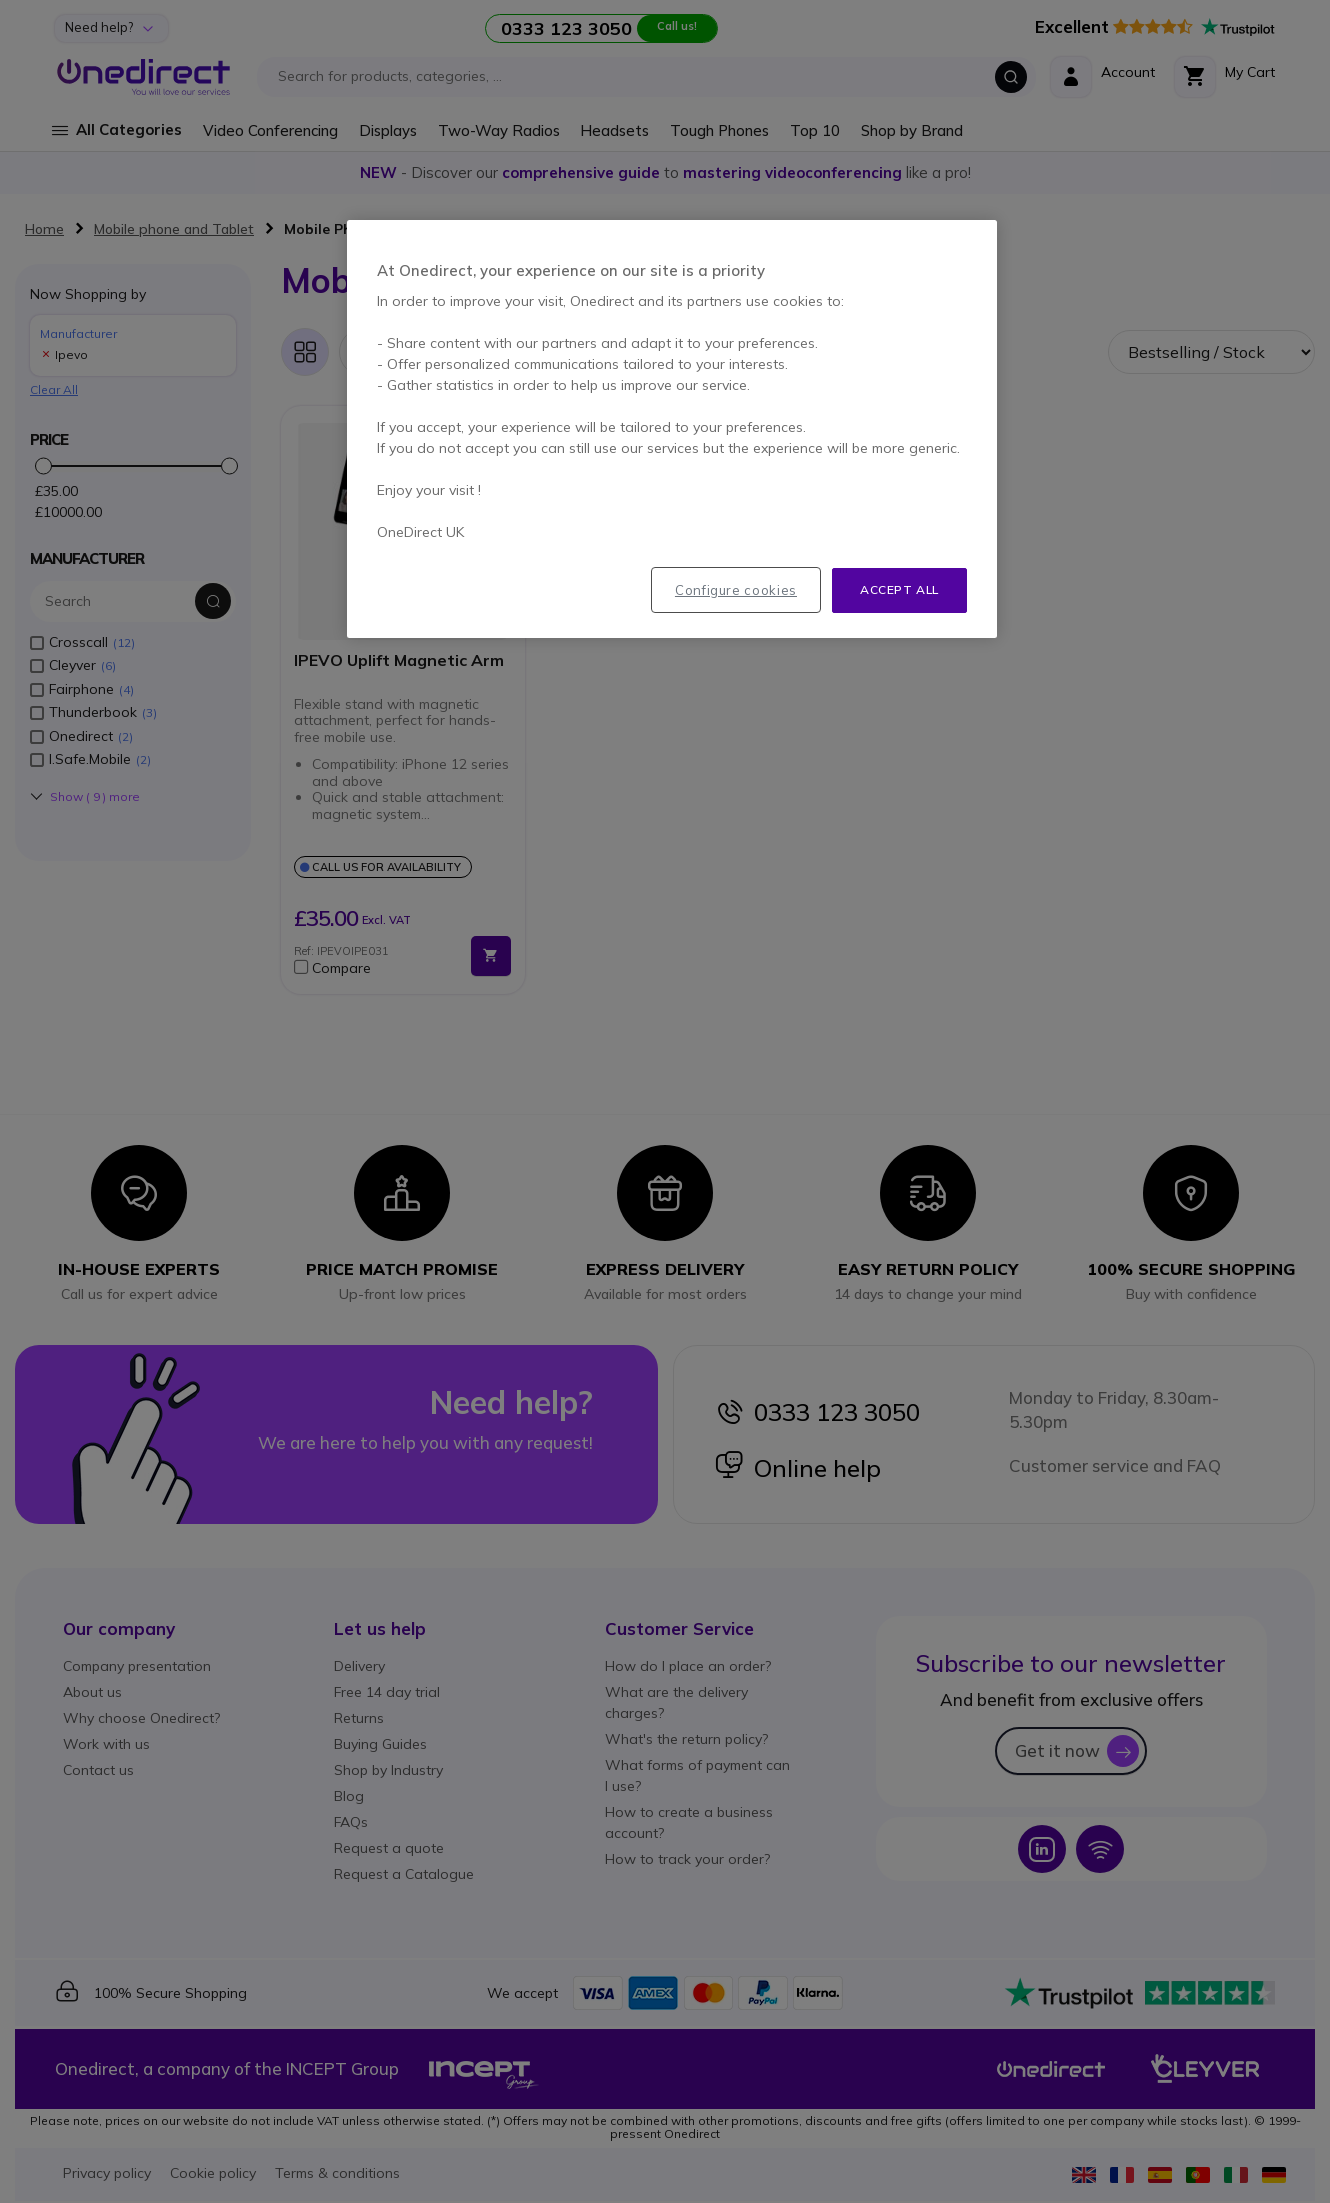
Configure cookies (736, 590)
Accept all (899, 589)
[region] (672, 429)
